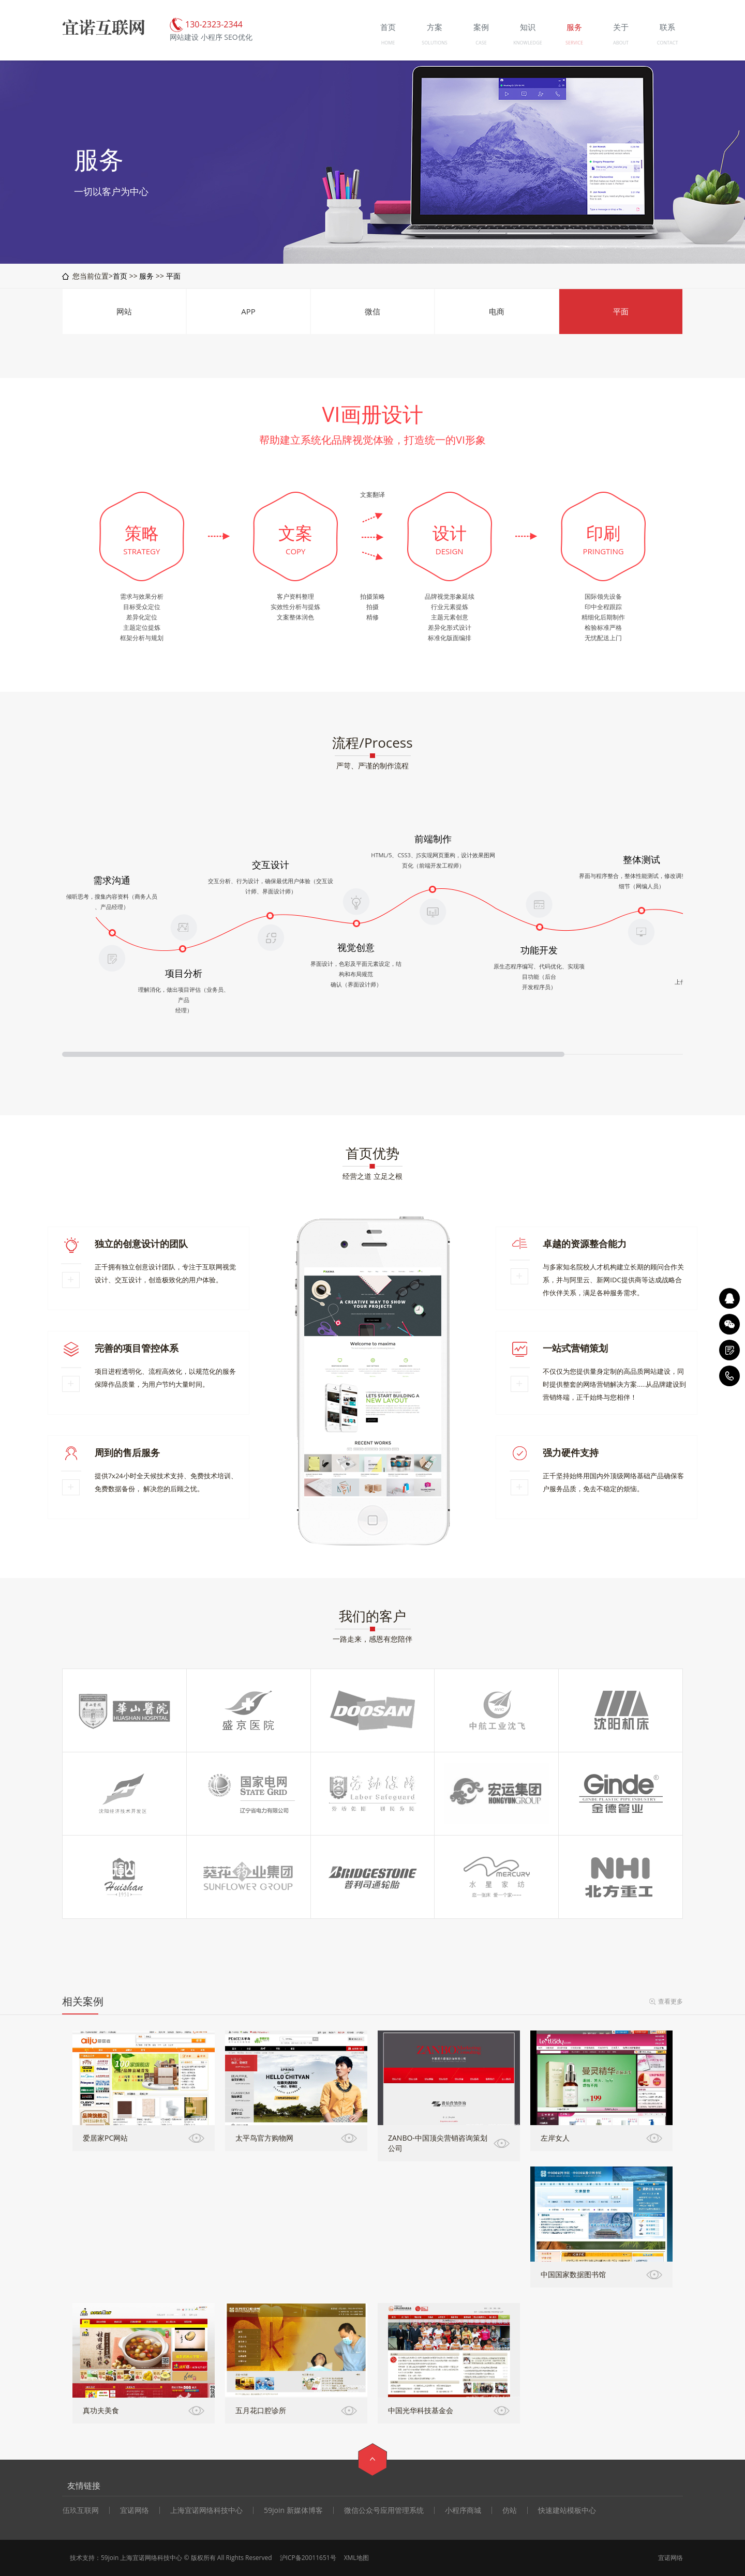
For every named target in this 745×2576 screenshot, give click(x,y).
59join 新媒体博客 (293, 2510)
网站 (124, 311)
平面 (173, 276)
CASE (480, 42)
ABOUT (621, 42)
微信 (372, 311)
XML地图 (356, 2557)
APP (248, 311)
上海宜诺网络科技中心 (206, 2510)
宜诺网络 (134, 2510)
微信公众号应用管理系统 (384, 2510)
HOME (388, 42)
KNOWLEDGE (527, 42)
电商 (496, 311)
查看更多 (670, 2001)
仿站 (509, 2510)
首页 (120, 276)
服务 (146, 276)
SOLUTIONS (434, 42)
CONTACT (667, 42)
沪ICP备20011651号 (308, 2557)
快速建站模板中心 (567, 2510)
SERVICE (574, 42)
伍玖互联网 (81, 2510)
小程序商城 (463, 2510)
